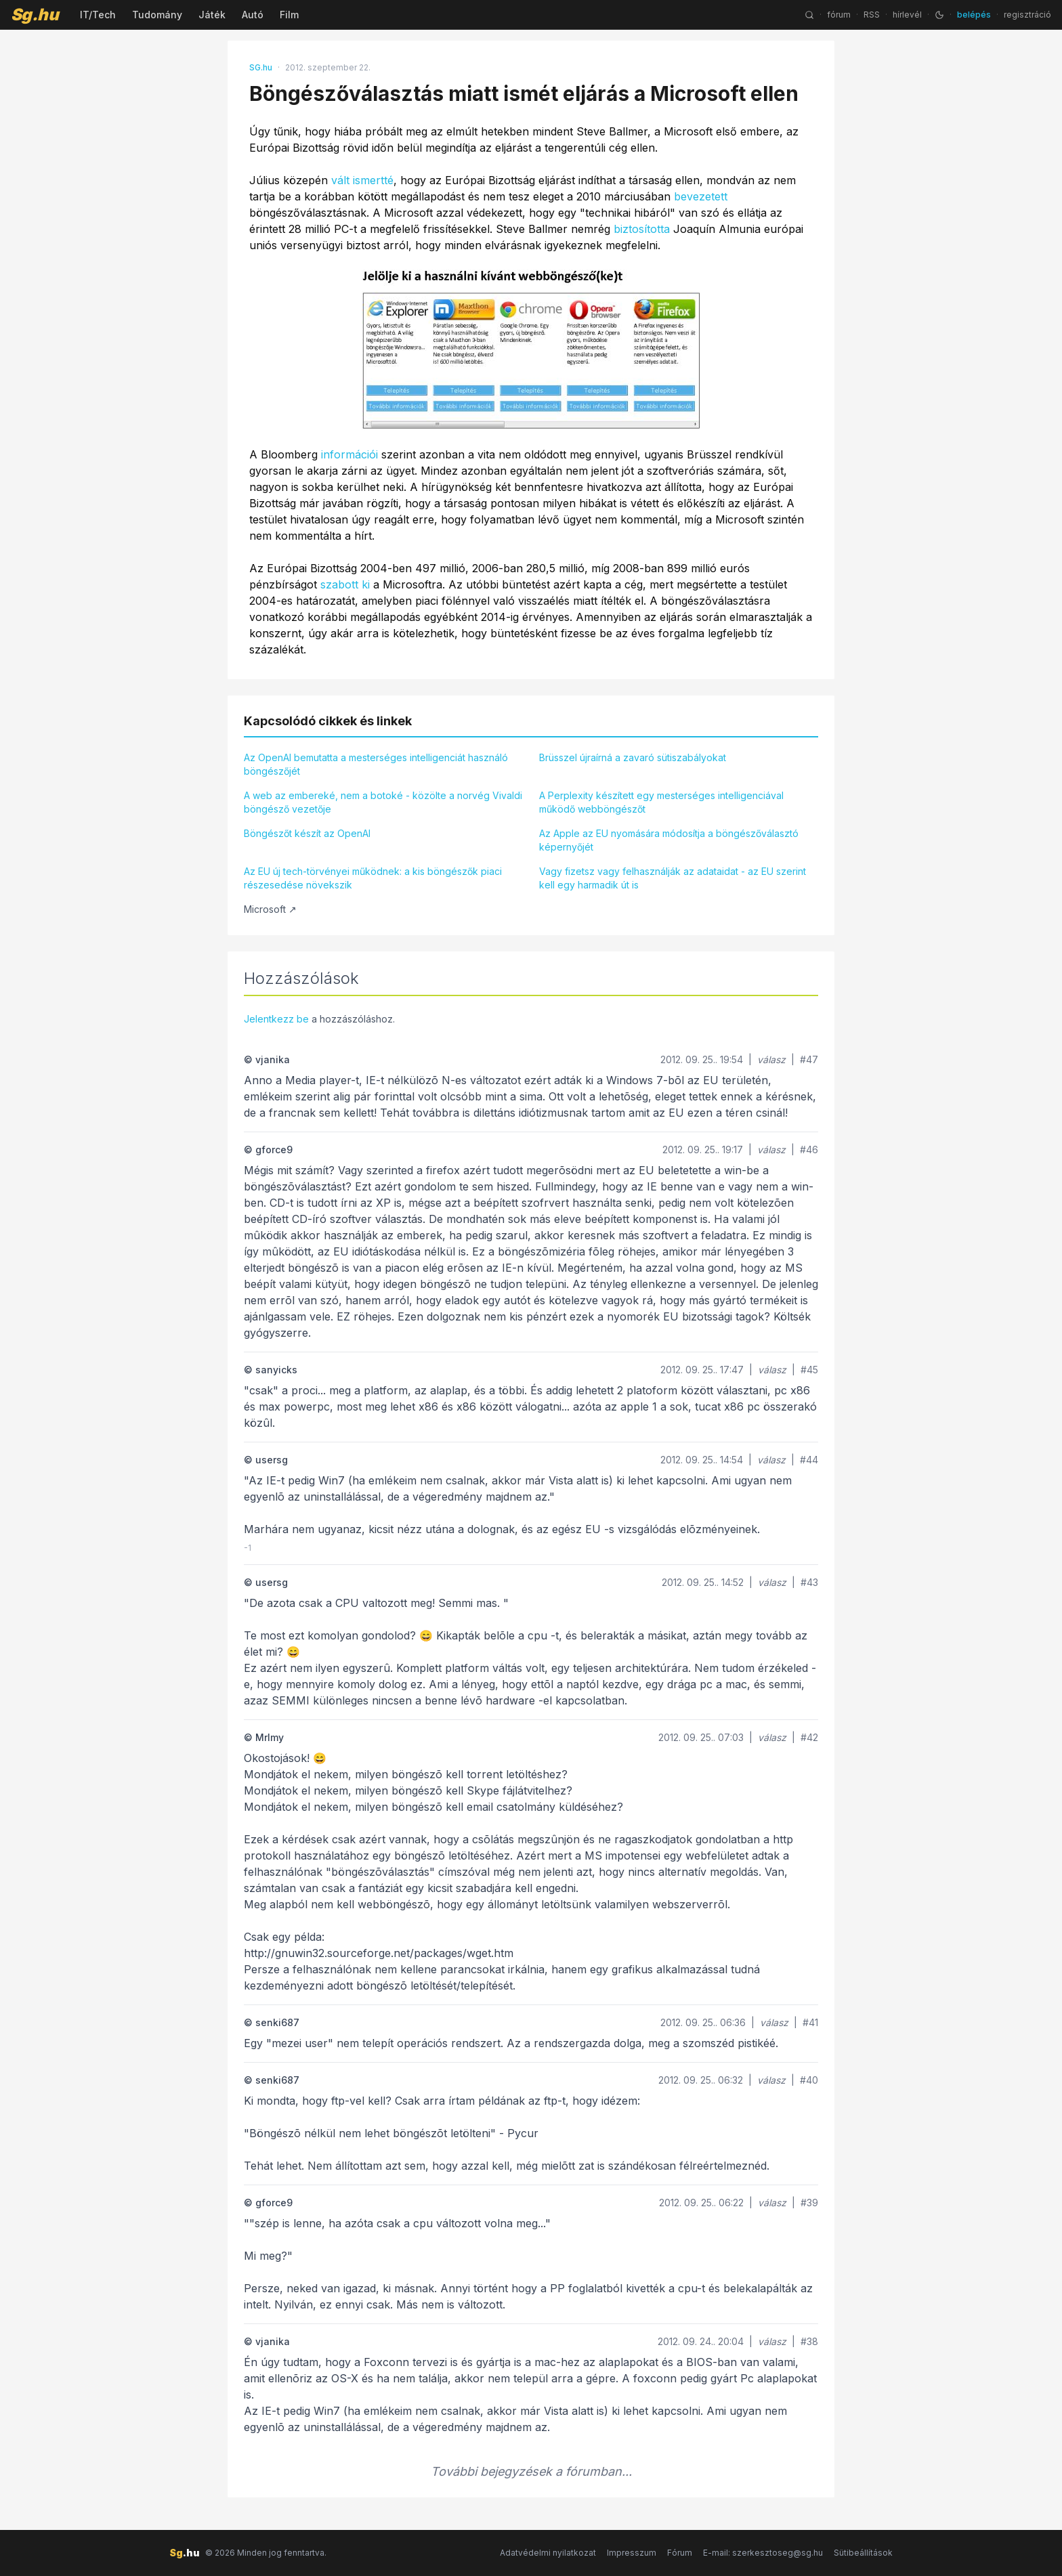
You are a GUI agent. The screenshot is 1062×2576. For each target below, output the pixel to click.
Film (289, 14)
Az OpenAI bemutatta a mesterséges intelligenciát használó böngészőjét (376, 764)
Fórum (679, 2553)
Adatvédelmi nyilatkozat (548, 2553)
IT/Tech (98, 14)
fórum (839, 14)
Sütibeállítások (863, 2553)
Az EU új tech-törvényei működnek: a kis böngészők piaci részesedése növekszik (373, 877)
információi (349, 454)
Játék (212, 14)
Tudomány (157, 14)
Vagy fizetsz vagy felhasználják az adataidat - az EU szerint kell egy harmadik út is (672, 877)
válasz (771, 1059)
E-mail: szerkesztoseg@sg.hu (763, 2553)
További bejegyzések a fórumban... (531, 2471)
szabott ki (345, 584)
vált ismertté (362, 180)
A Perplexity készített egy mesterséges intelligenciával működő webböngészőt (661, 802)
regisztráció (1027, 14)
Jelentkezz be (276, 1019)
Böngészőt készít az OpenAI (307, 833)
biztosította (642, 229)
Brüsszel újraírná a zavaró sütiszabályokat (632, 757)
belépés (974, 14)
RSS (872, 14)
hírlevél (907, 14)
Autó (252, 14)
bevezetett (700, 196)
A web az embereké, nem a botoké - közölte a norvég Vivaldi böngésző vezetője (383, 802)
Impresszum (631, 2553)
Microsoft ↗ (270, 909)
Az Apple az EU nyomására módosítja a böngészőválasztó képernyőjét (669, 840)
